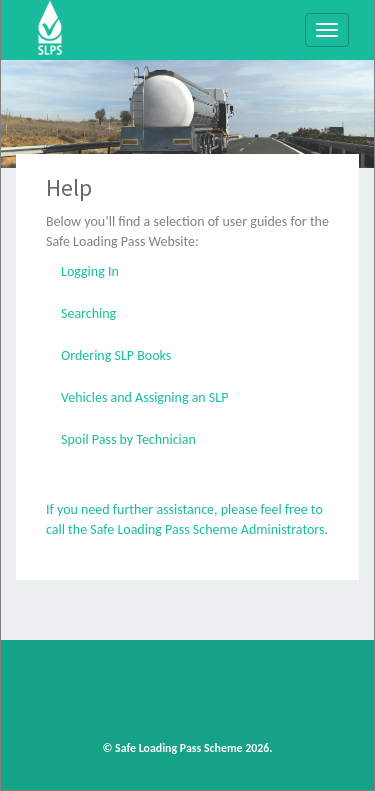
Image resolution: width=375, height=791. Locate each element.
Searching (88, 313)
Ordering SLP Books (116, 355)
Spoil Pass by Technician (128, 439)
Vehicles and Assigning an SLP (144, 397)
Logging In (90, 271)
